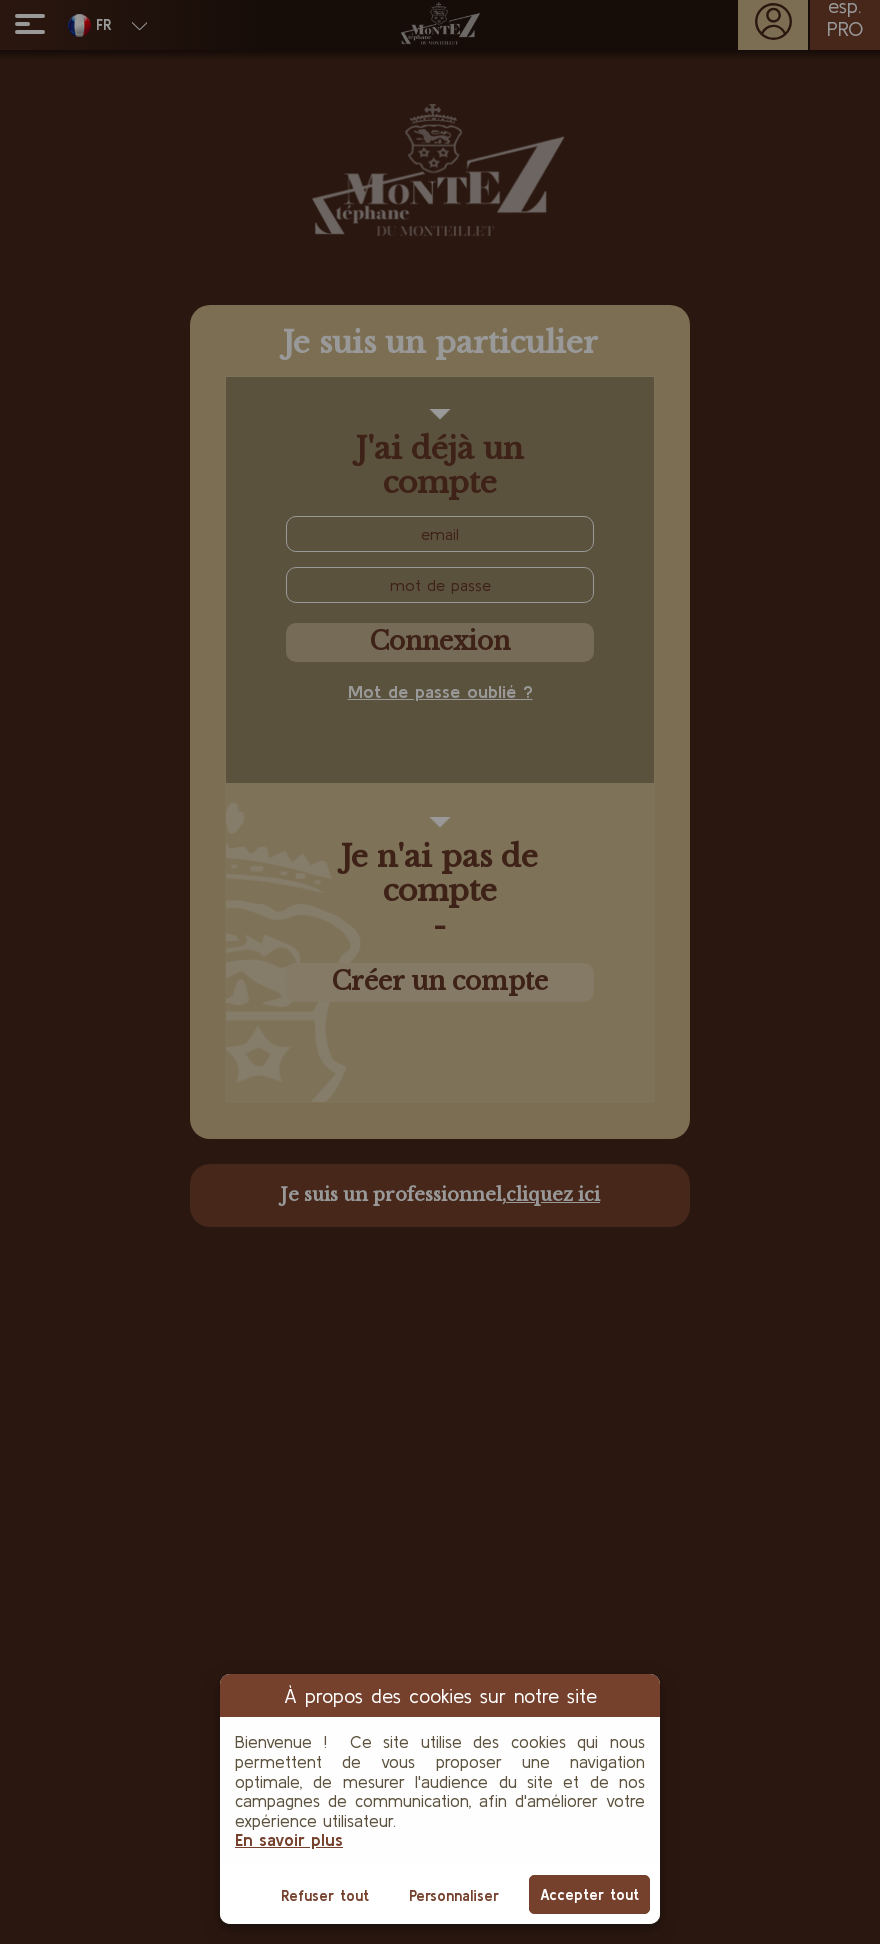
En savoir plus (289, 1839)
